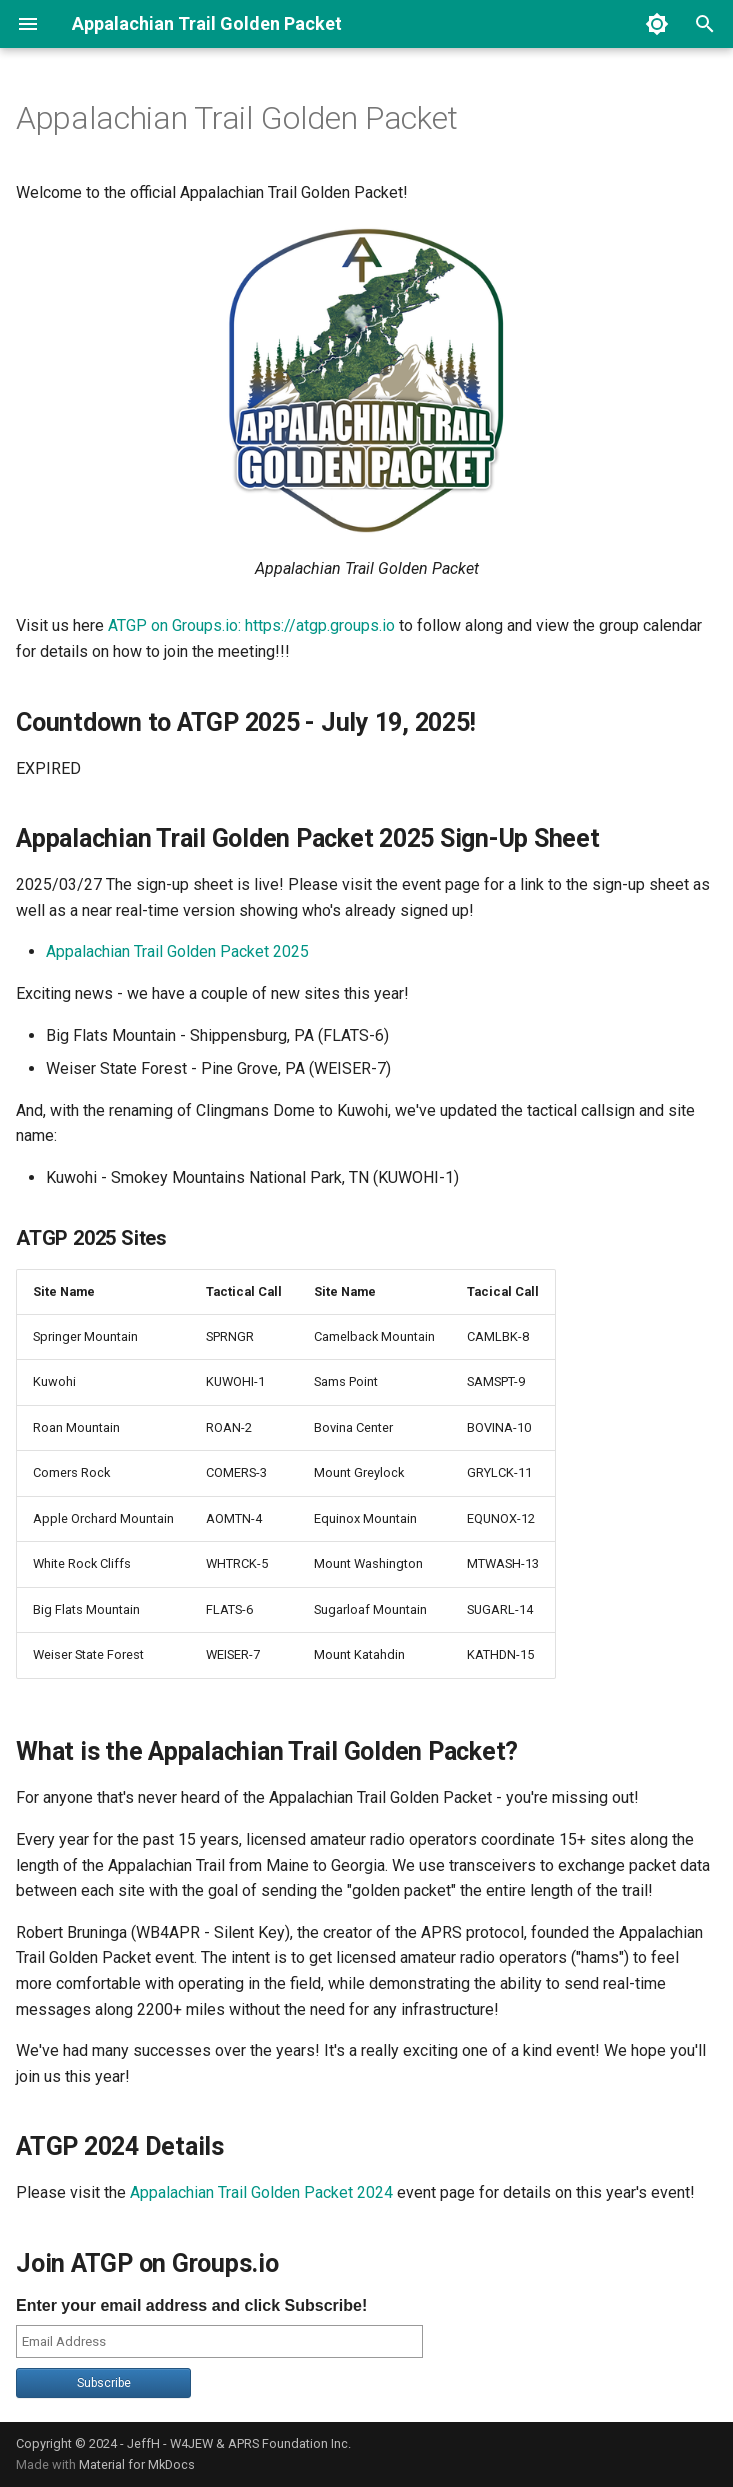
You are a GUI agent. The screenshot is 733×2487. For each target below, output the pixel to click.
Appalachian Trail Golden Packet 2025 (177, 951)
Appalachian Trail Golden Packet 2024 (261, 2192)
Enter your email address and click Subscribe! (191, 2305)
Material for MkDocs (137, 2464)
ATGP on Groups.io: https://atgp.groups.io (251, 625)
